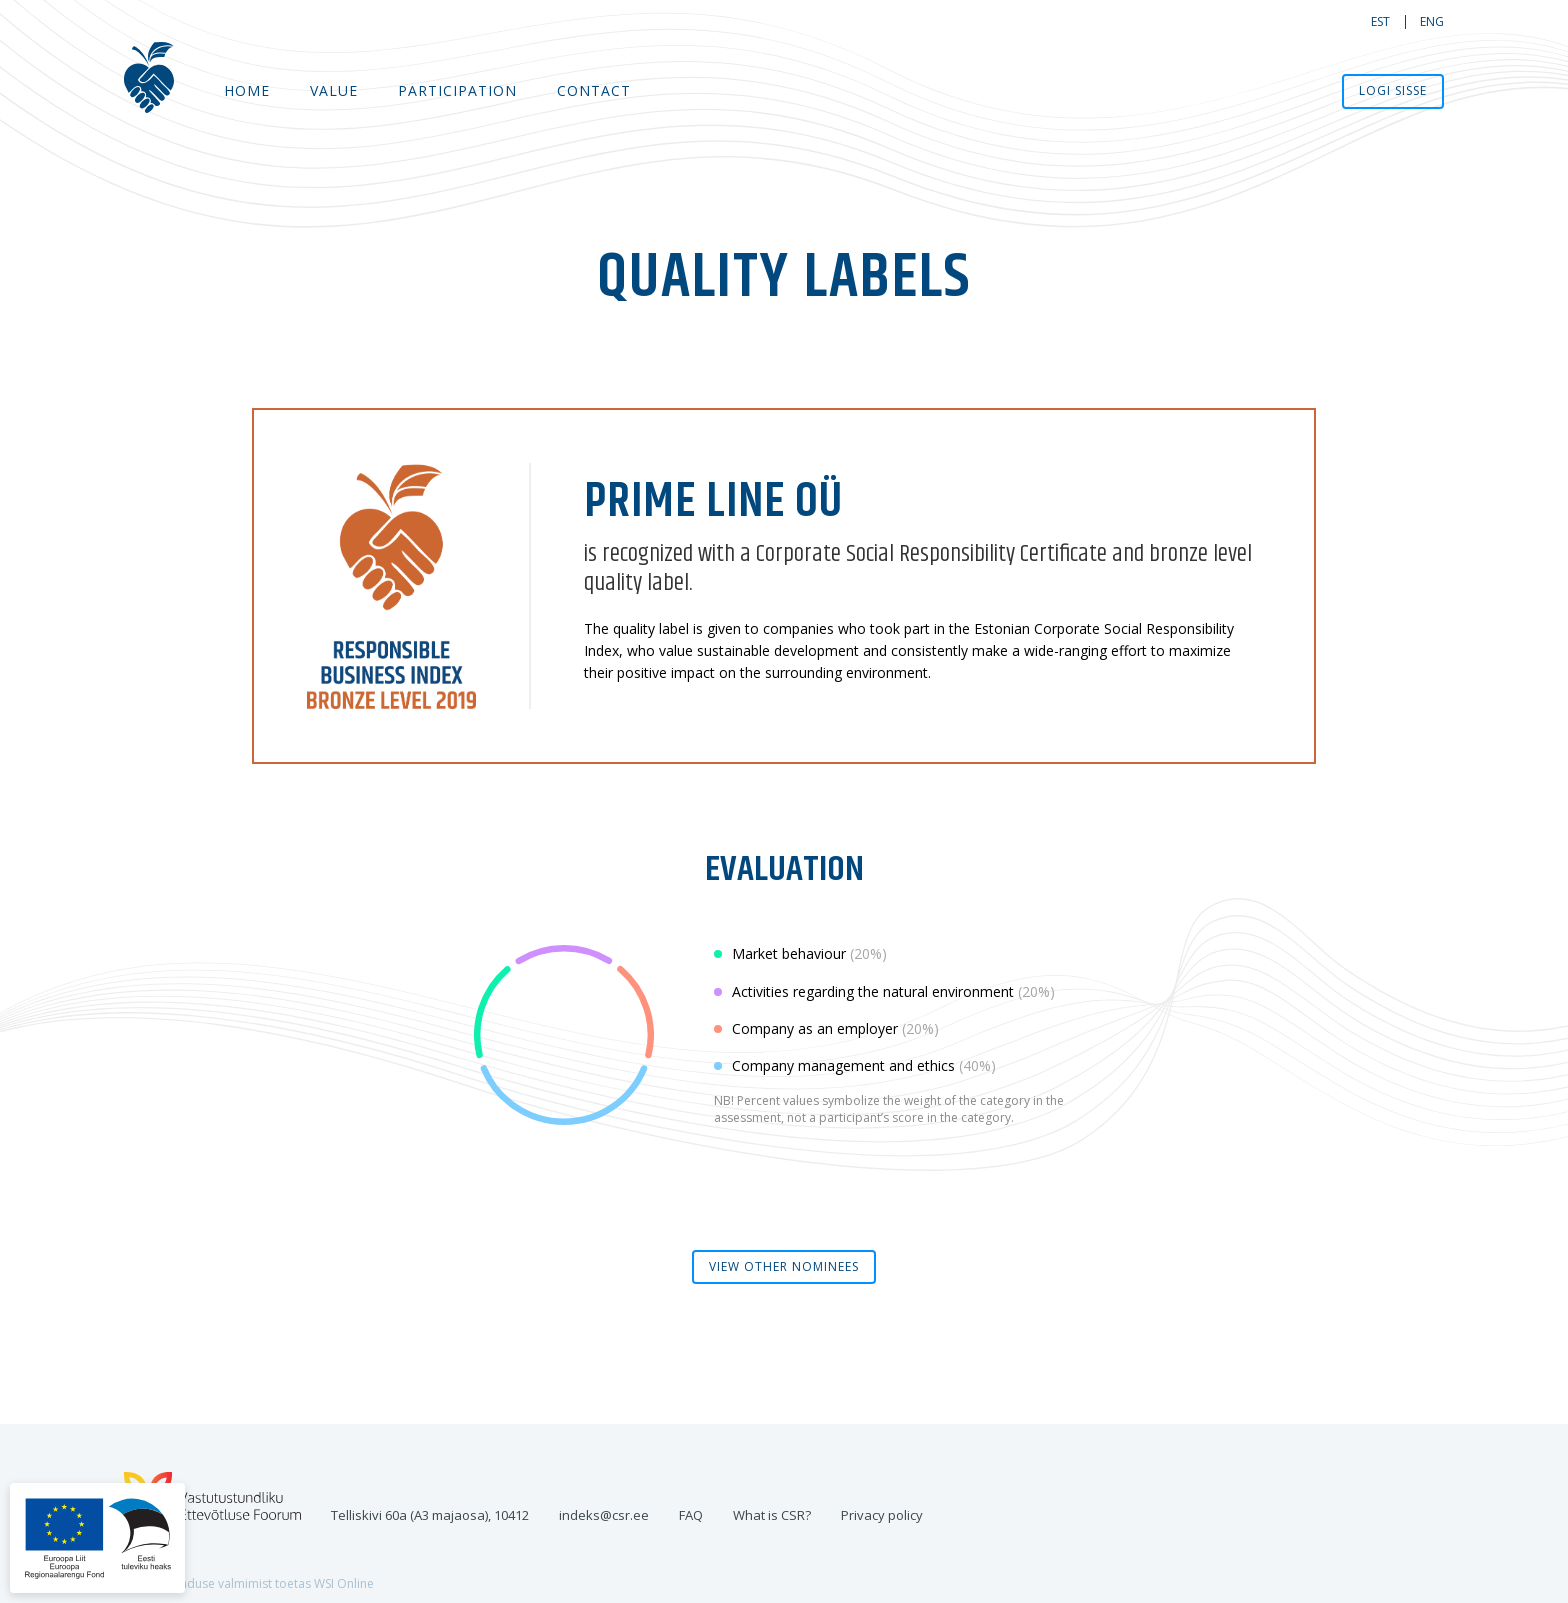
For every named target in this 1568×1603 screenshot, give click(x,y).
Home (247, 90)
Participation (457, 90)
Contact (594, 90)
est (1380, 21)
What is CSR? (772, 1515)
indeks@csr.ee (604, 1515)
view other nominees (784, 1266)
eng (1432, 21)
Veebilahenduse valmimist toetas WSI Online (249, 1583)
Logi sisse (1393, 90)
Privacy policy (882, 1515)
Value (334, 90)
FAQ (691, 1515)
